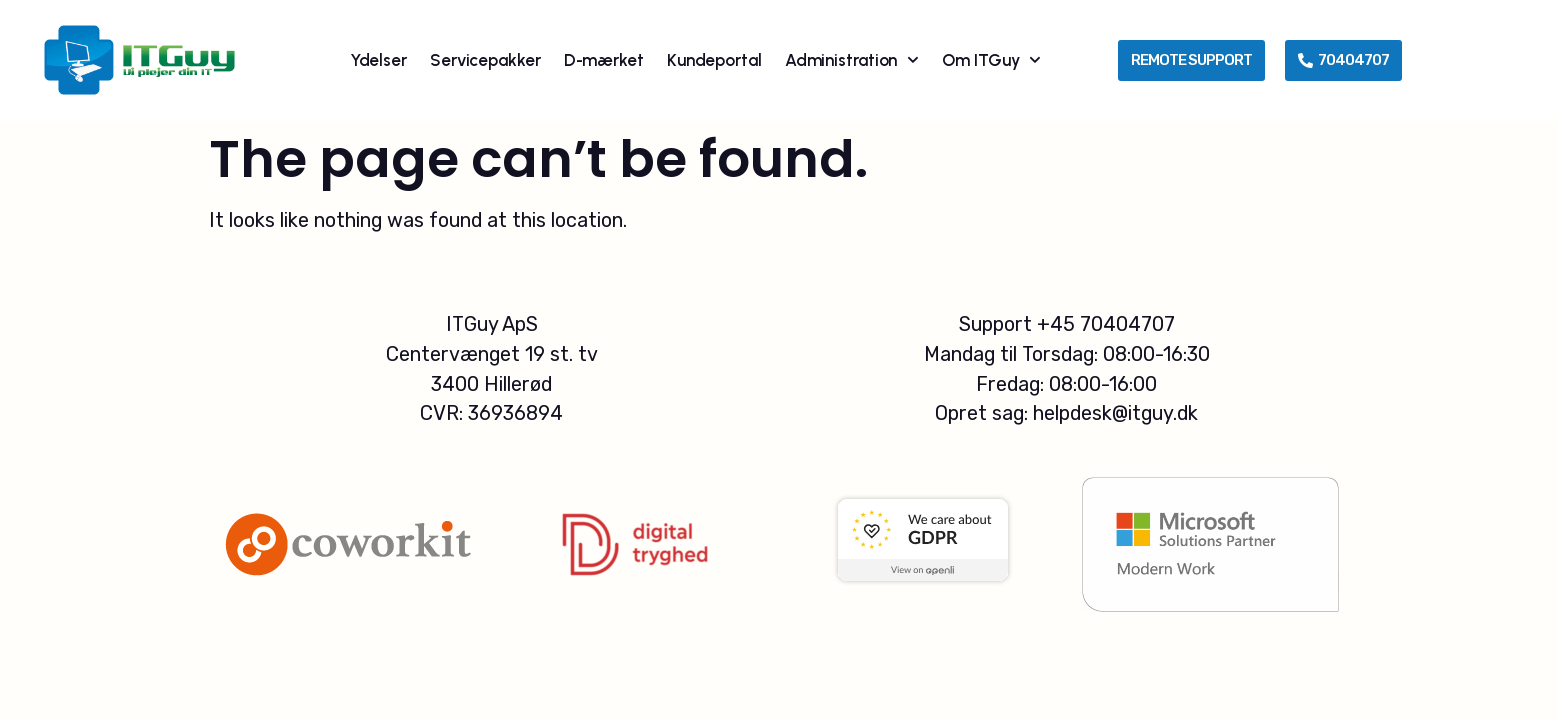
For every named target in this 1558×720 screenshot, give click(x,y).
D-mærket (604, 60)
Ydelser (378, 60)
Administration (852, 60)
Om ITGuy (991, 60)
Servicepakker (485, 60)
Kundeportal (714, 60)
